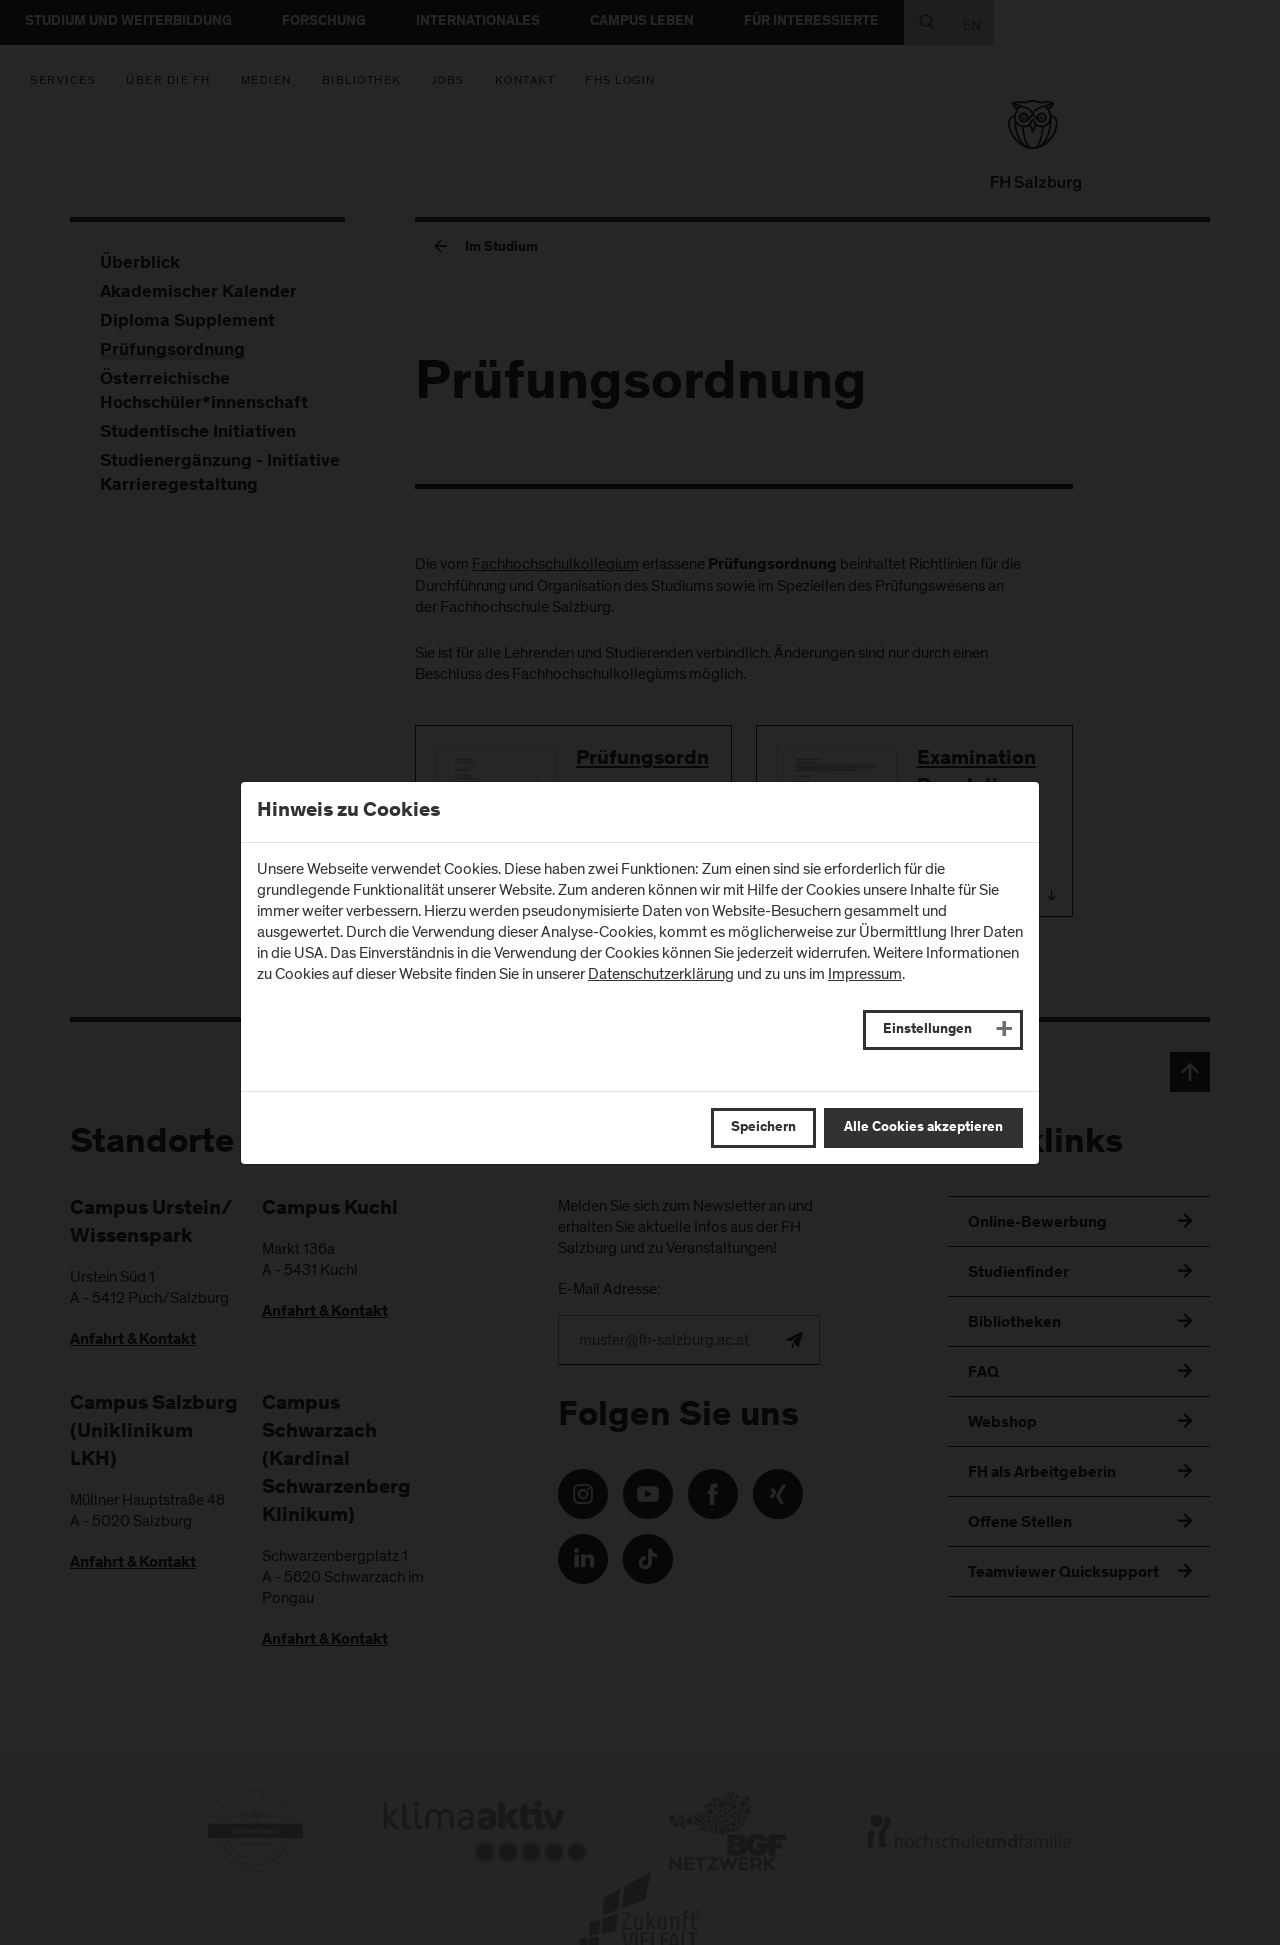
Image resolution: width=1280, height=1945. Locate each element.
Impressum (865, 974)
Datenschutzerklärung (661, 974)
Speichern (763, 1128)
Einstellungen (927, 1030)
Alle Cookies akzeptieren (923, 1128)
